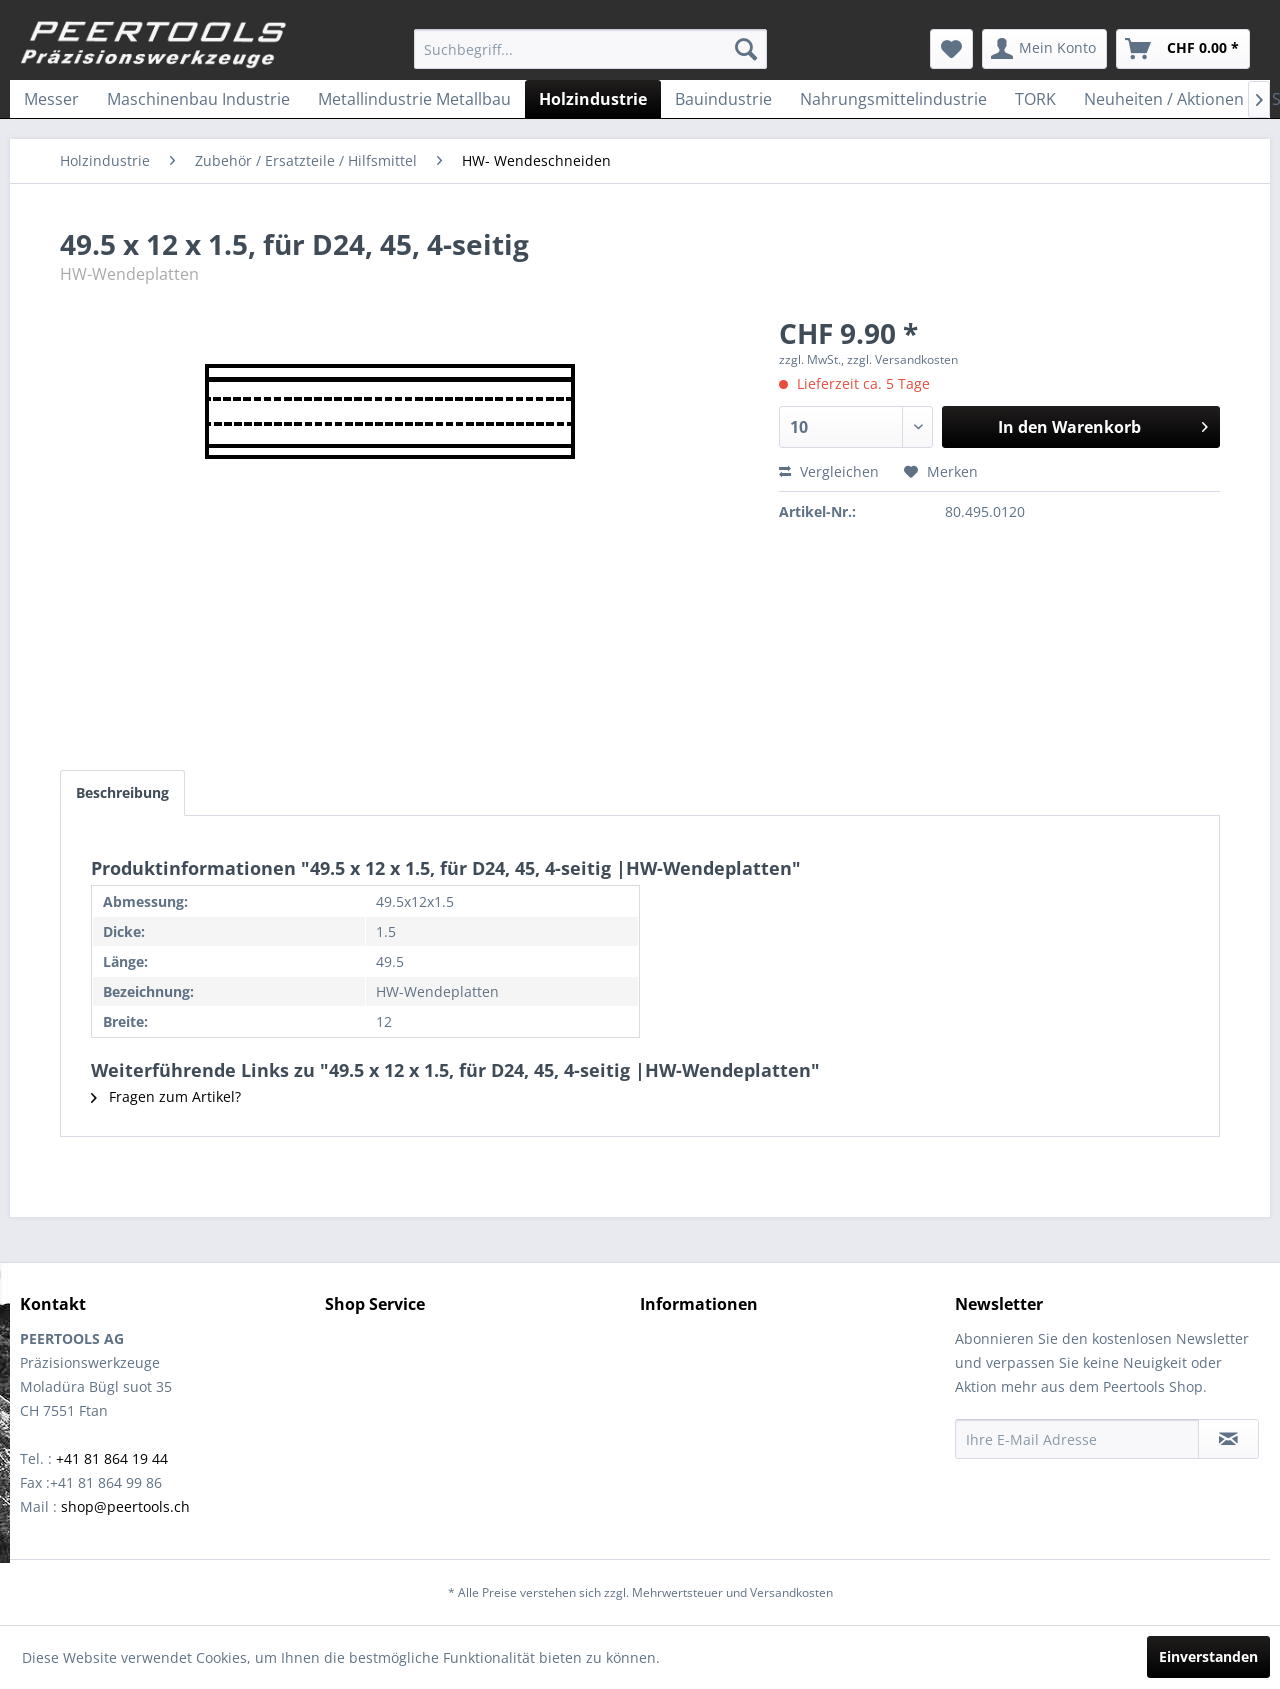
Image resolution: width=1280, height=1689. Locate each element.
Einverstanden (1208, 1656)
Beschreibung (122, 792)
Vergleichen (829, 471)
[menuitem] (590, 49)
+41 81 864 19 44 (112, 1458)
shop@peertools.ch (125, 1506)
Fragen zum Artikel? (166, 1096)
